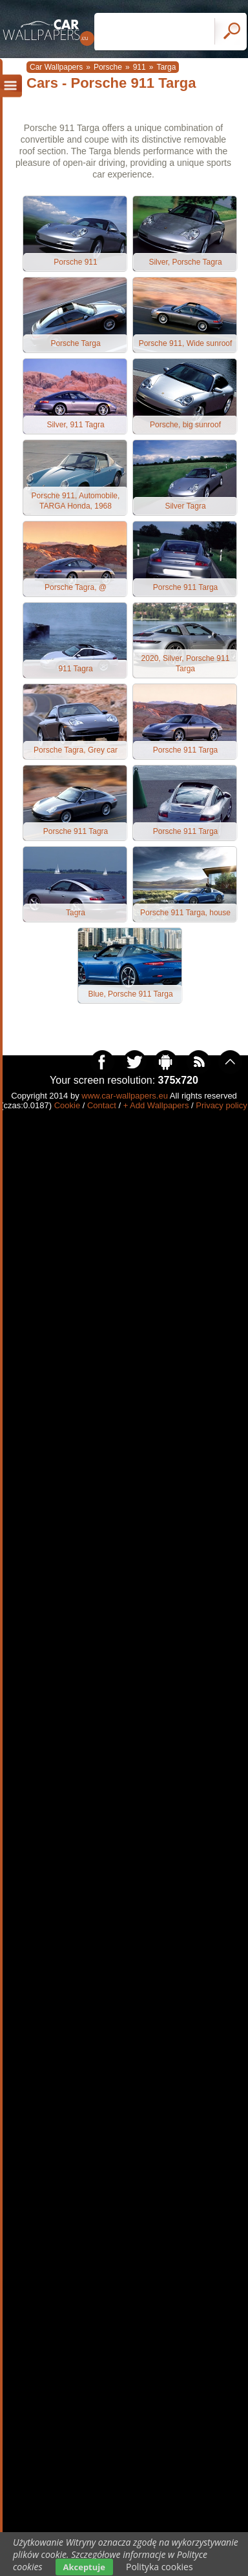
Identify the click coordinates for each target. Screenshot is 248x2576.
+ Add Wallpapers (156, 1105)
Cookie (67, 1105)
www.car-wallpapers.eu (124, 1095)
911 (139, 67)
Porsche (108, 67)
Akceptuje (84, 2567)
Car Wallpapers (56, 67)
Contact (101, 1105)
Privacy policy (221, 1105)
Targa (166, 67)
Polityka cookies (159, 2567)
